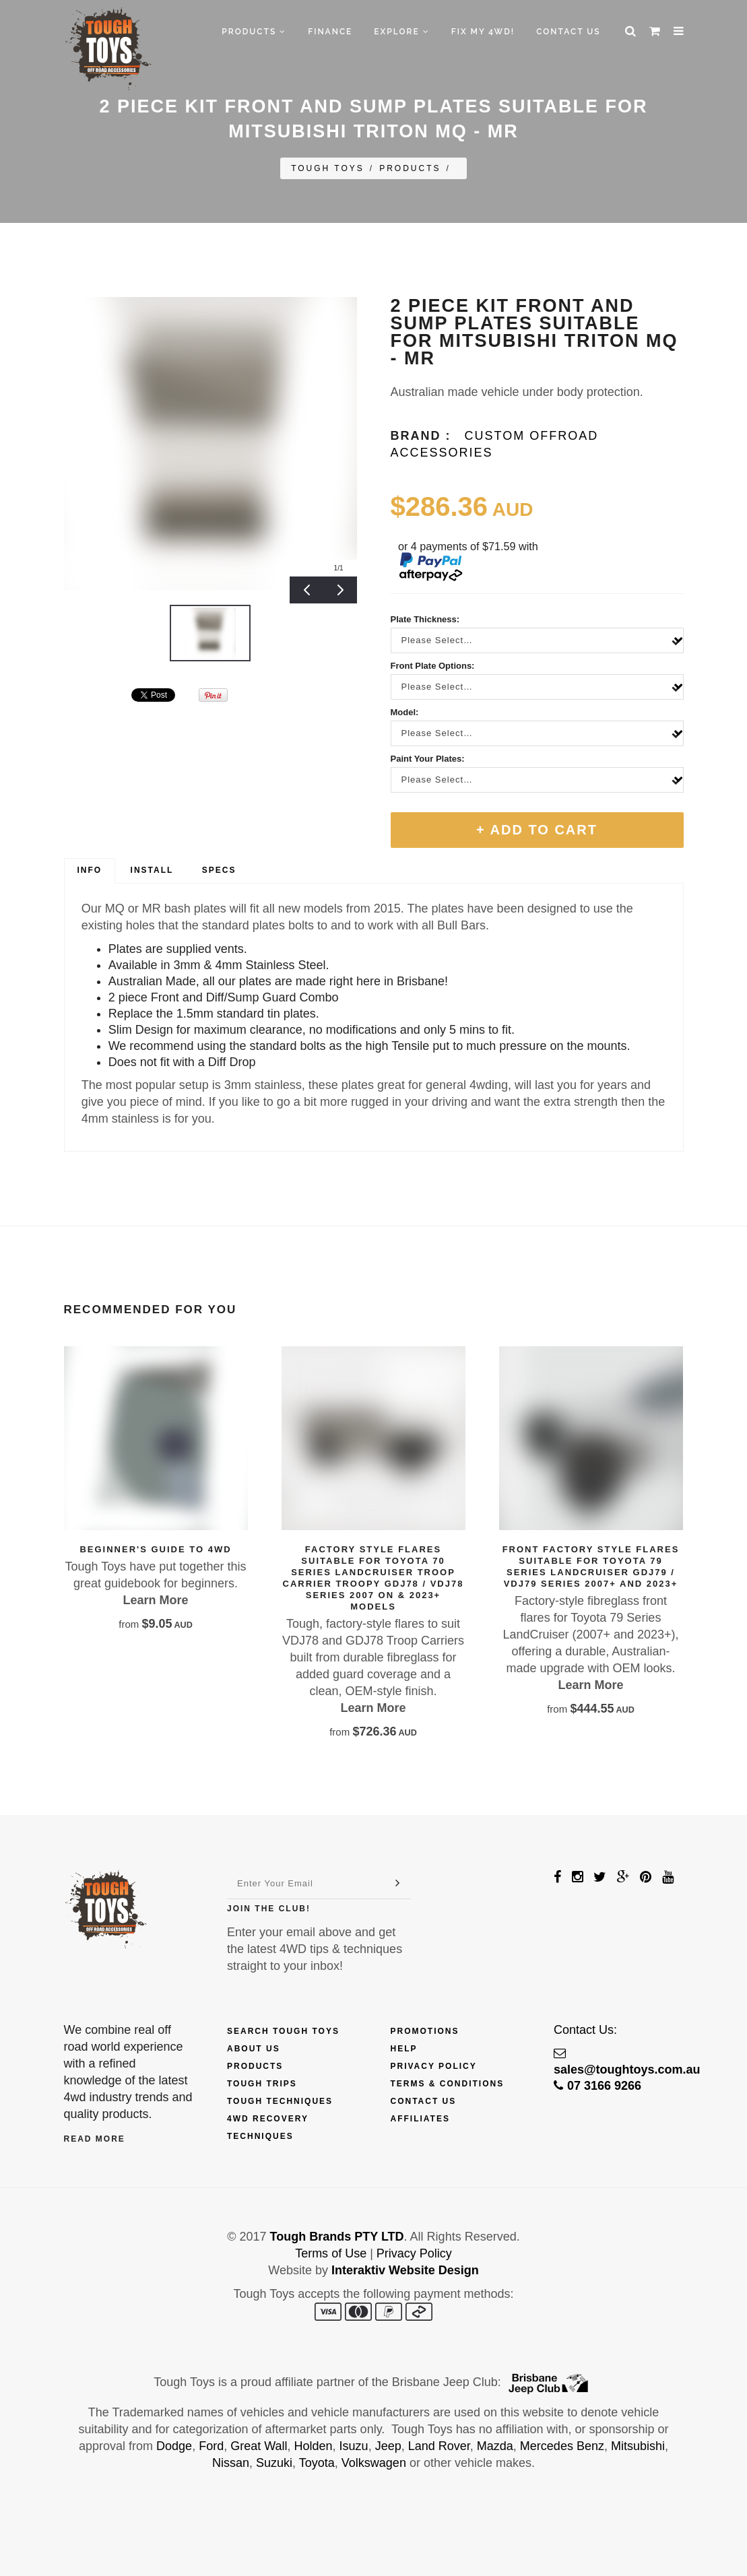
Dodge (174, 2446)
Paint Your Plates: (428, 759)
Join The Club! (269, 1908)
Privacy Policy (434, 2066)
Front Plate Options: (433, 666)
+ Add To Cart (536, 829)
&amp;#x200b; (97, 695)
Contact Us (568, 31)
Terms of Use (330, 2253)
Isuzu (353, 2446)
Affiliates (420, 2118)
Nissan (230, 2463)
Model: (405, 712)
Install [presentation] (152, 870)
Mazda (495, 2446)
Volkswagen (374, 2463)
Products (254, 31)
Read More (94, 2139)
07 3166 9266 (597, 2085)
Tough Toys (327, 168)
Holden (313, 2446)
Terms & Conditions (448, 2083)
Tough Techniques (280, 2101)
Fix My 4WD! (483, 31)
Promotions (425, 2031)
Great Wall (258, 2446)
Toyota (317, 2463)
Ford (211, 2446)
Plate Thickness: (425, 619)
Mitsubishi (638, 2446)
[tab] (90, 871)
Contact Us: (585, 2030)
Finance (330, 31)
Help (404, 2048)
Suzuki (274, 2463)
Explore (401, 31)
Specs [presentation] (219, 870)
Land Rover (439, 2446)
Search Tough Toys (283, 2031)
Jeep (388, 2446)
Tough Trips (262, 2083)
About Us (253, 2048)
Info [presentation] (89, 870)
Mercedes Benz (562, 2446)
